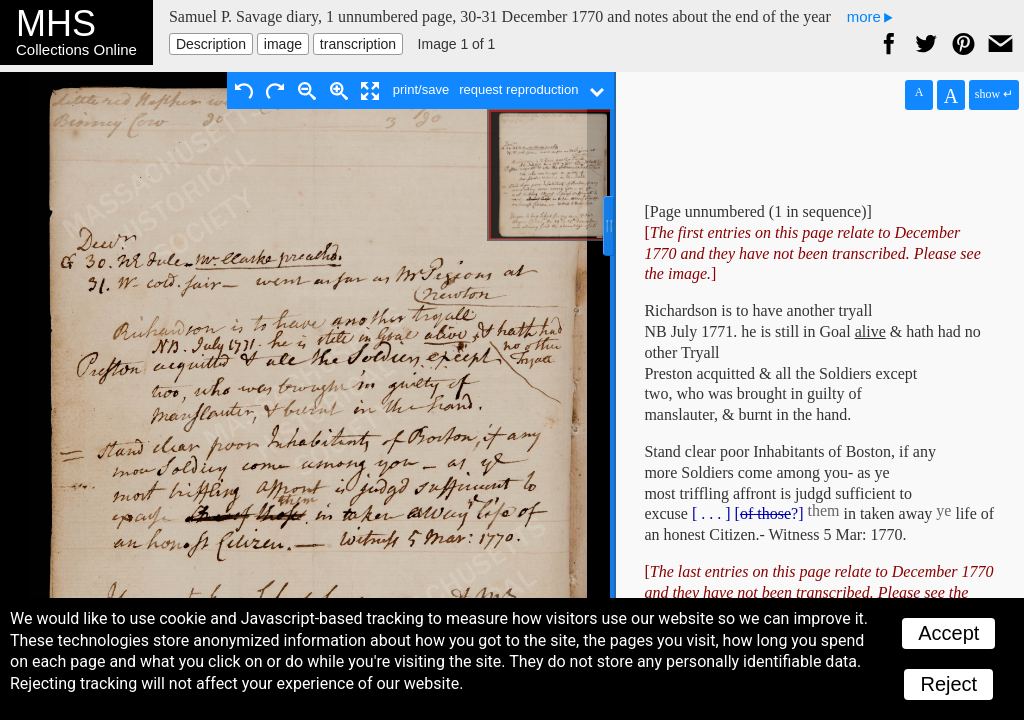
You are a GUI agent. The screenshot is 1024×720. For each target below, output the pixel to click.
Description (211, 44)
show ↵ (994, 94)
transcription (358, 44)
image (283, 44)
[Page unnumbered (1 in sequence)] (757, 211)
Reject (948, 684)
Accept (948, 633)
